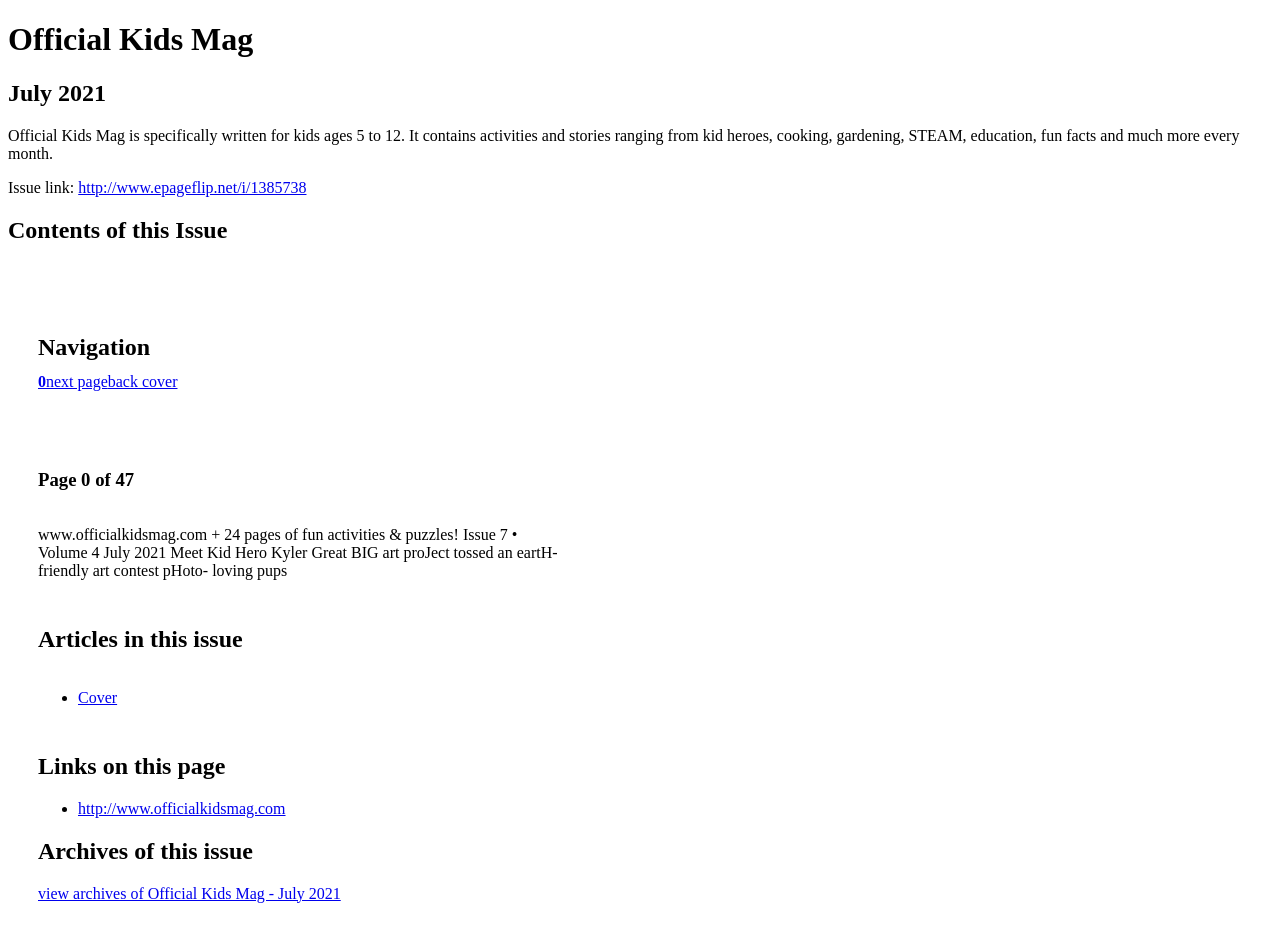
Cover (97, 697)
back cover (143, 381)
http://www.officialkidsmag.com (182, 808)
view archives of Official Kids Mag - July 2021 (189, 893)
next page (77, 381)
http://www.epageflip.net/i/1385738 (192, 187)
